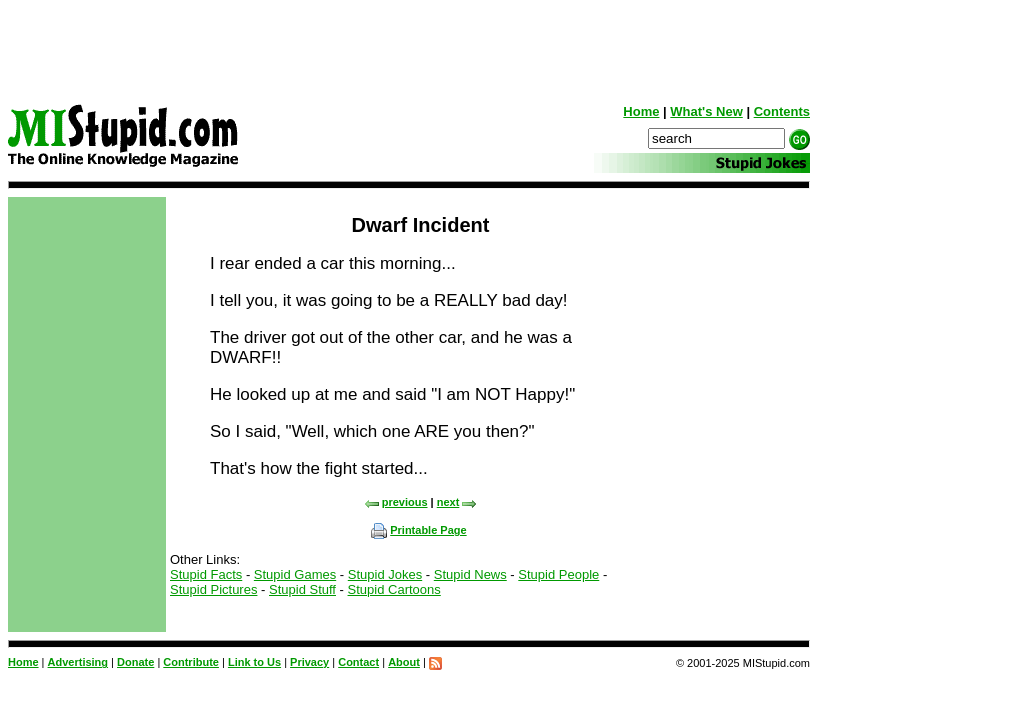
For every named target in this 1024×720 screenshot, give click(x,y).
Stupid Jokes (385, 574)
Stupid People (558, 574)
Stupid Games (295, 574)
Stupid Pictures (213, 589)
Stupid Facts (206, 574)
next (457, 502)
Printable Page (418, 530)
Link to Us (254, 662)
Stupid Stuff (302, 589)
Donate (135, 662)
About (404, 662)
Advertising (78, 662)
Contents (782, 111)
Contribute (191, 662)
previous (396, 502)
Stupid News (470, 574)
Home (641, 111)
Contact (358, 662)
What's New (706, 111)
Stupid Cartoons (394, 589)
